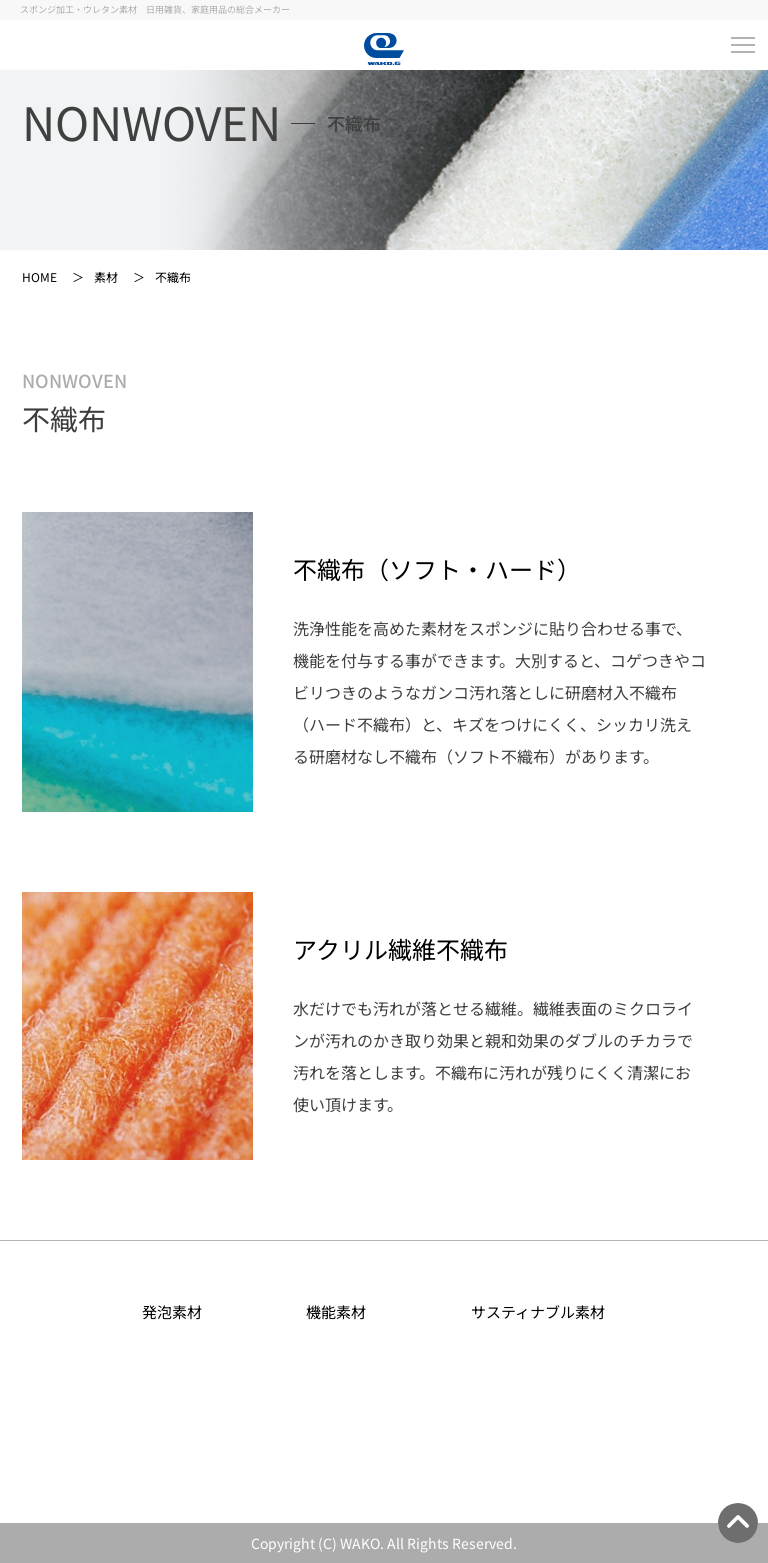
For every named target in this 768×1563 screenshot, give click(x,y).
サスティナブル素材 (548, 1311)
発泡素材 (182, 1311)
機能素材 (346, 1311)
